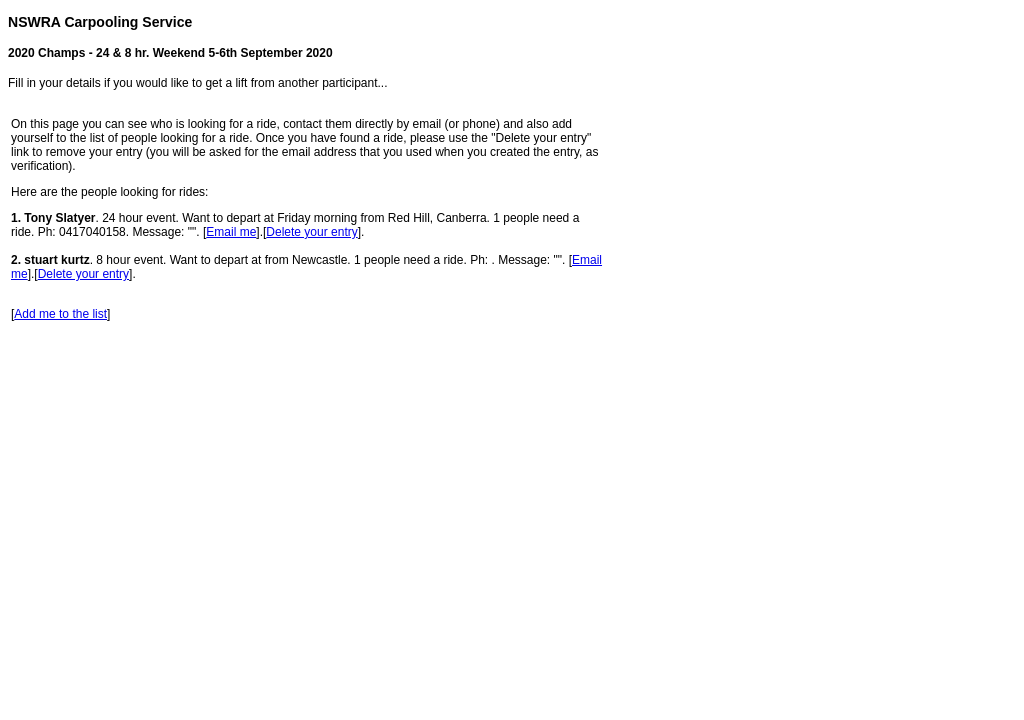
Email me (231, 232)
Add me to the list (60, 314)
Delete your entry (311, 232)
